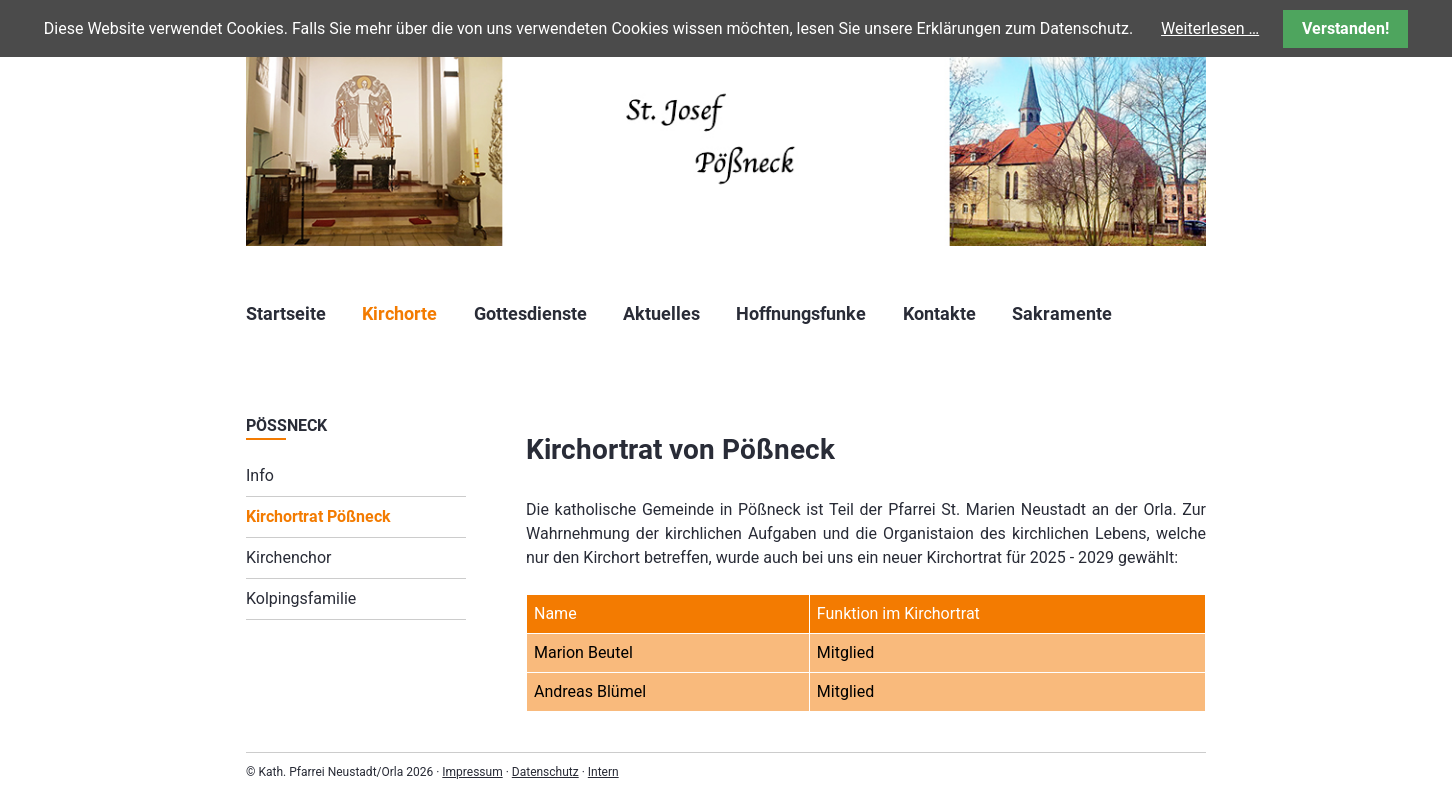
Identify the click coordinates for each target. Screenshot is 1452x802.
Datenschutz (545, 772)
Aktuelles (661, 313)
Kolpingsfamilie (301, 598)
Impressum (472, 772)
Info (260, 475)
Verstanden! (1345, 28)
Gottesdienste (530, 313)
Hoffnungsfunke (801, 313)
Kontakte (939, 313)
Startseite (286, 313)
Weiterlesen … (1210, 28)
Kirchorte (399, 313)
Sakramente (1062, 313)
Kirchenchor (288, 557)
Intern (603, 772)
